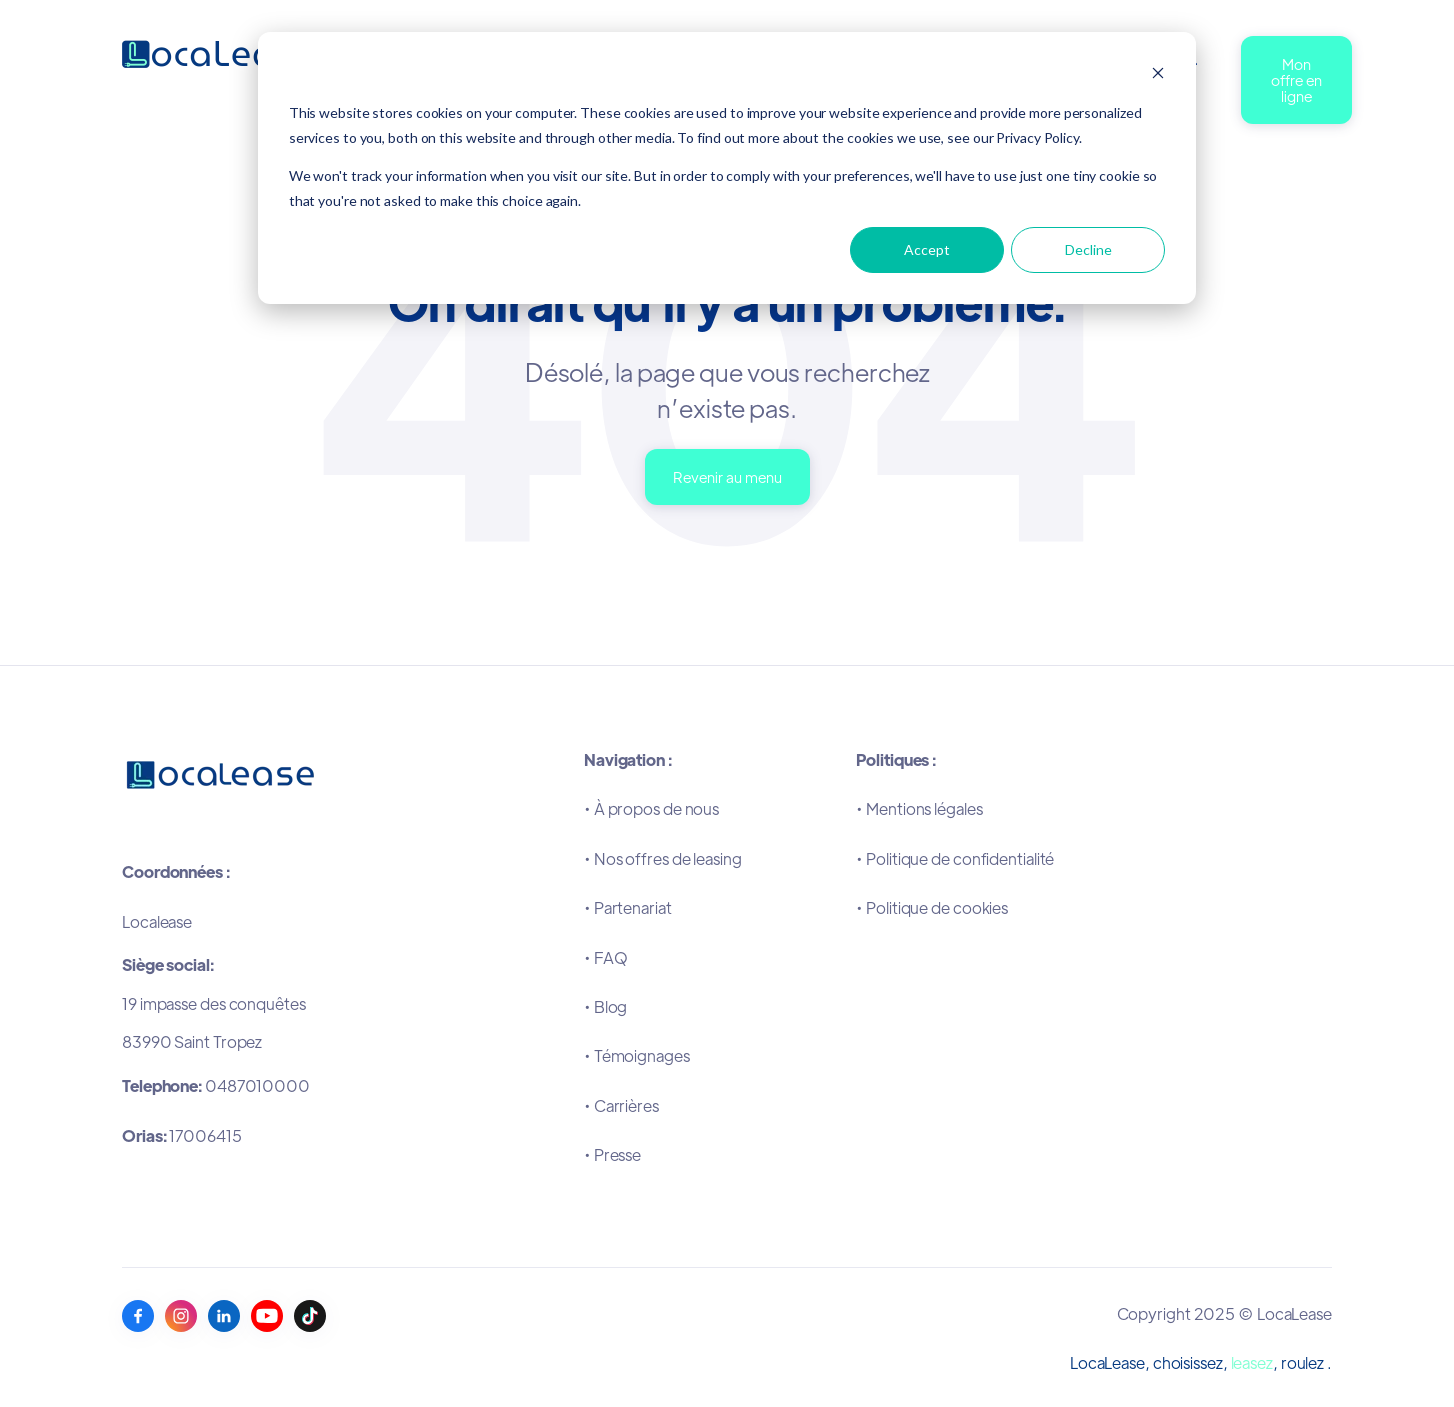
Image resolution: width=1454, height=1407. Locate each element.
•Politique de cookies (932, 907)
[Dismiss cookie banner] (1158, 75)
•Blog (605, 1006)
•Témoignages (637, 1055)
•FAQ (606, 957)
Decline (1088, 249)
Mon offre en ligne (1296, 79)
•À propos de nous (651, 808)
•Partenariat (628, 907)
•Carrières (621, 1105)
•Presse (612, 1154)
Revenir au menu (727, 476)
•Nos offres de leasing (663, 858)
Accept (927, 249)
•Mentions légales (919, 808)
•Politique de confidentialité (955, 858)
